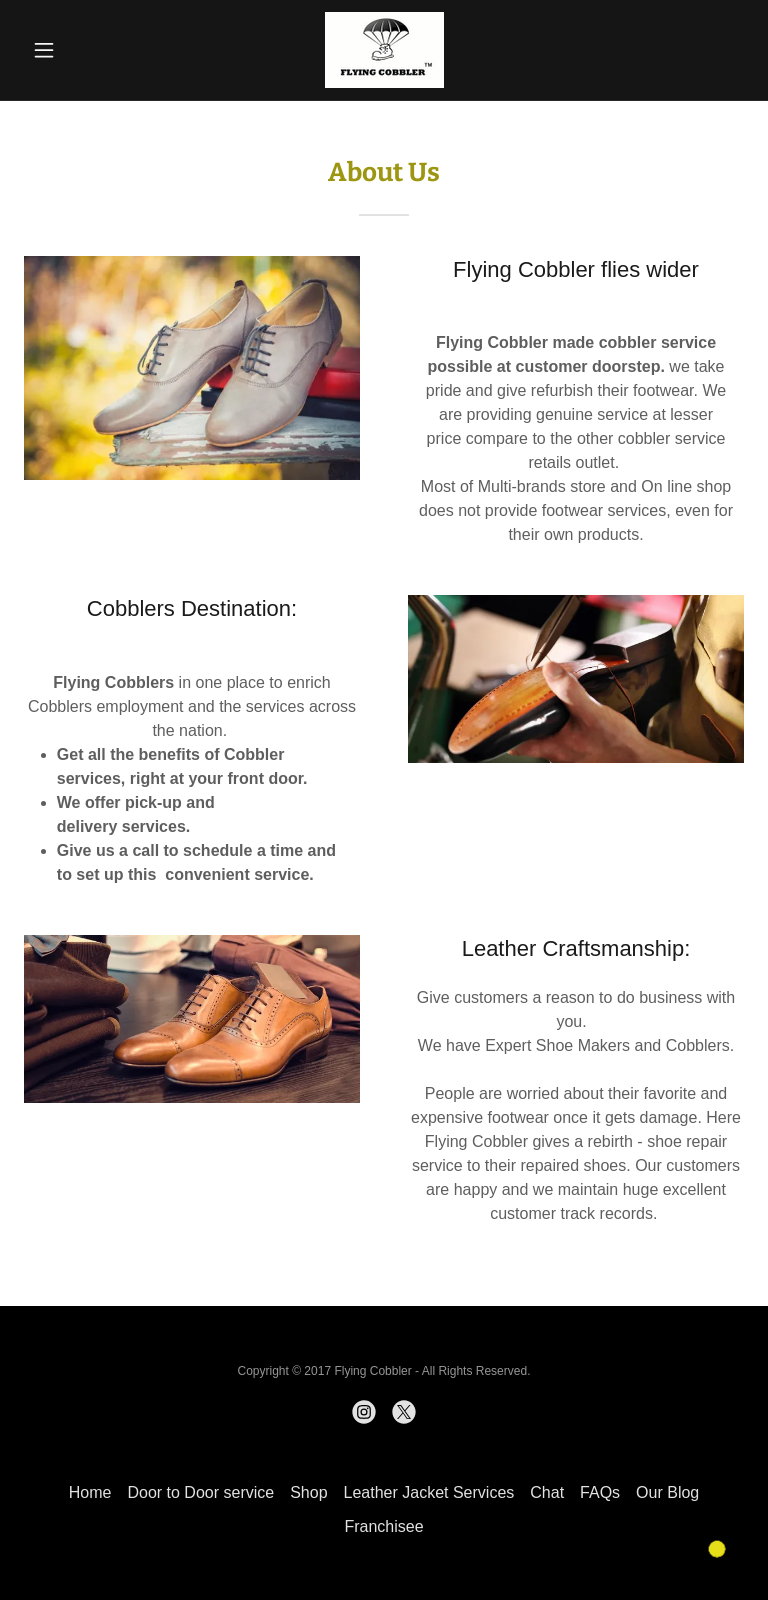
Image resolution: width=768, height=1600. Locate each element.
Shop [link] (308, 1492)
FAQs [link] (600, 1492)
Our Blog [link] (667, 1492)
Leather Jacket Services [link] (429, 1492)
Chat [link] (547, 1492)
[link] (384, 50)
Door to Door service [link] (200, 1492)
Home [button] (90, 1492)
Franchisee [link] (383, 1526)
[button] (78, 50)
